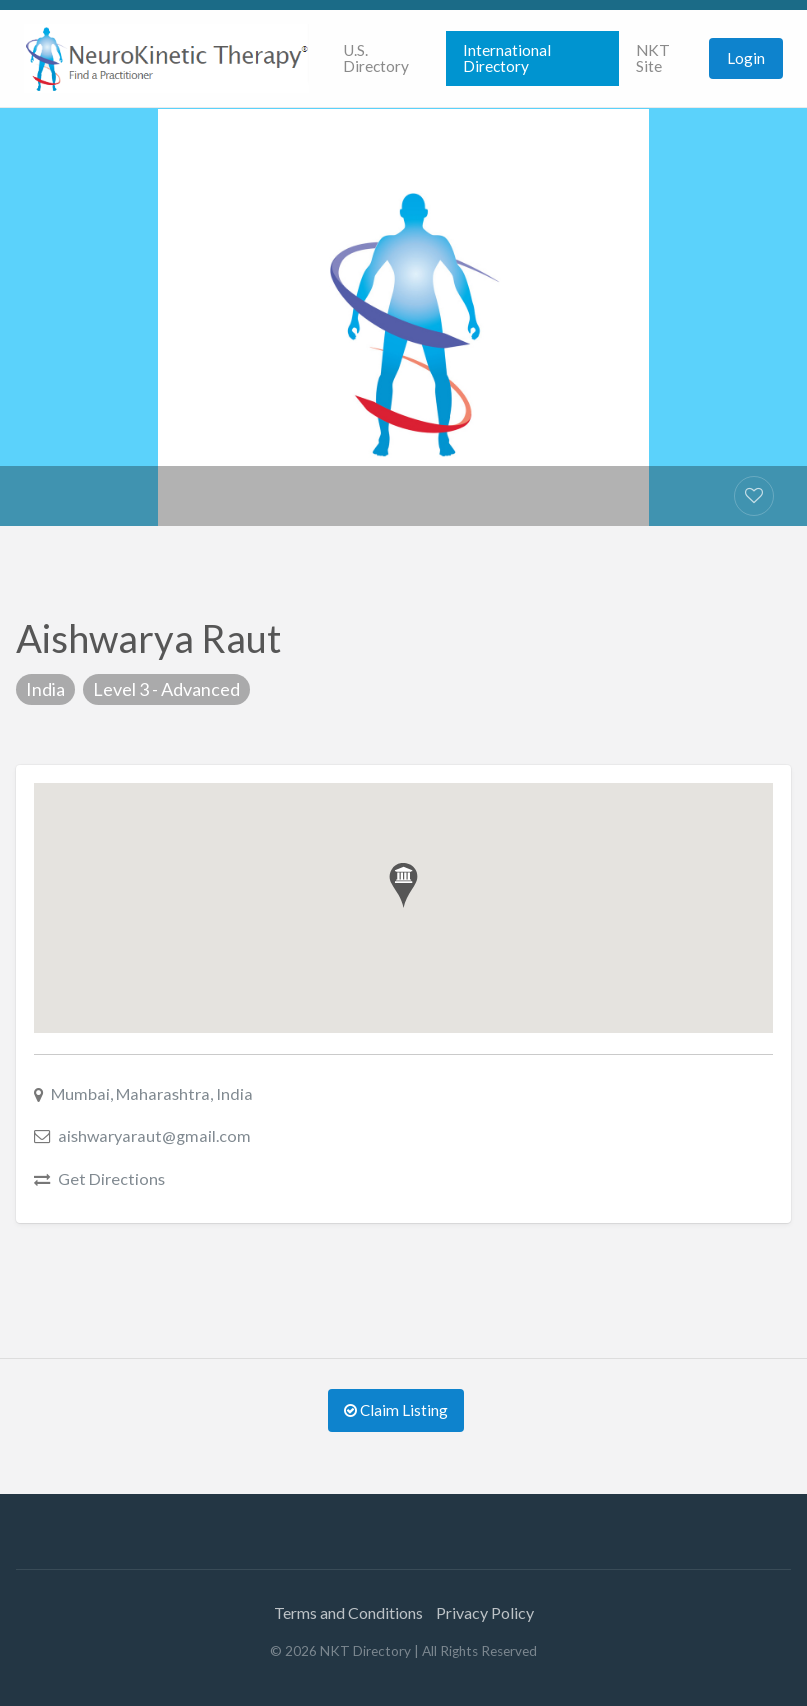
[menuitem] (386, 58)
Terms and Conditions (348, 1612)
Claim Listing (396, 1410)
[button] (403, 885)
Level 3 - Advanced (166, 689)
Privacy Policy (485, 1612)
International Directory (507, 58)
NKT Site (653, 58)
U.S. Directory (376, 58)
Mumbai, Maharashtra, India (152, 1093)
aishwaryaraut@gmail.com (154, 1135)
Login (746, 58)
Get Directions (111, 1178)
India (45, 689)
